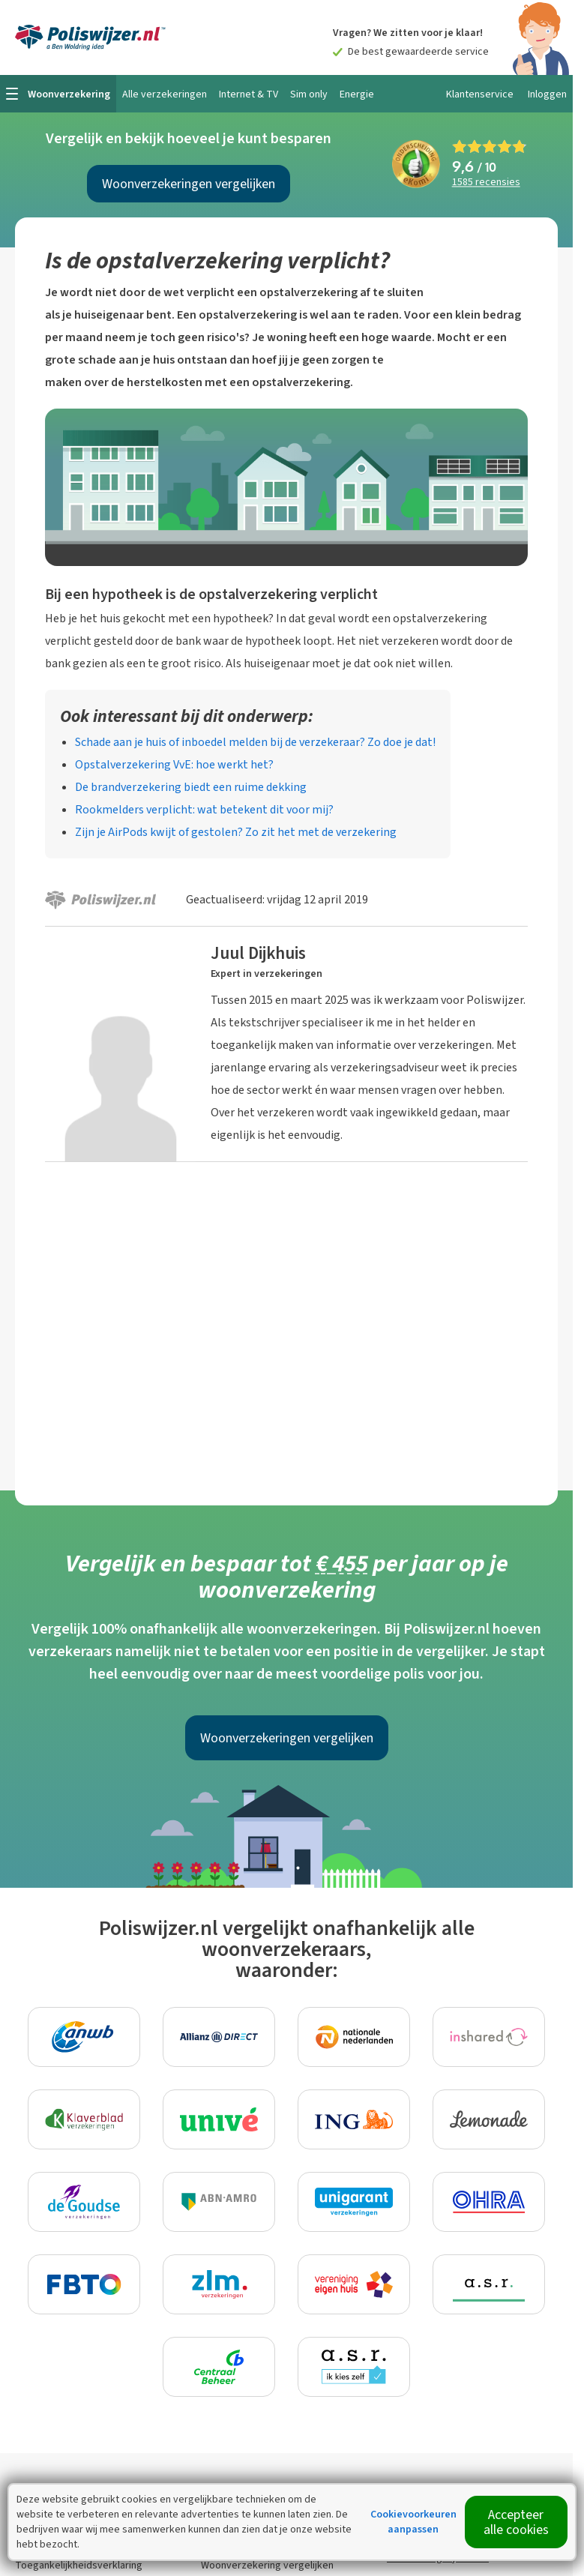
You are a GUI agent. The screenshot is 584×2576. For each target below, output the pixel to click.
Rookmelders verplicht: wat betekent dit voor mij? (204, 809)
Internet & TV (248, 94)
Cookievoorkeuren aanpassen (413, 2521)
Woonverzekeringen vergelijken (188, 184)
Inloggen (547, 94)
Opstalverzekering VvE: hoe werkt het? (174, 764)
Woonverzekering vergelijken (267, 2565)
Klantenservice (480, 94)
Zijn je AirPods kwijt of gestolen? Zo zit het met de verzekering (236, 832)
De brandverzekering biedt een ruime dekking (191, 787)
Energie (357, 94)
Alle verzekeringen (164, 94)
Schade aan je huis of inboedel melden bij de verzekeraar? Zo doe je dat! (255, 742)
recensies (486, 182)
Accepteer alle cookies (516, 2522)
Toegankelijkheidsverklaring (78, 2565)
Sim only (309, 94)
